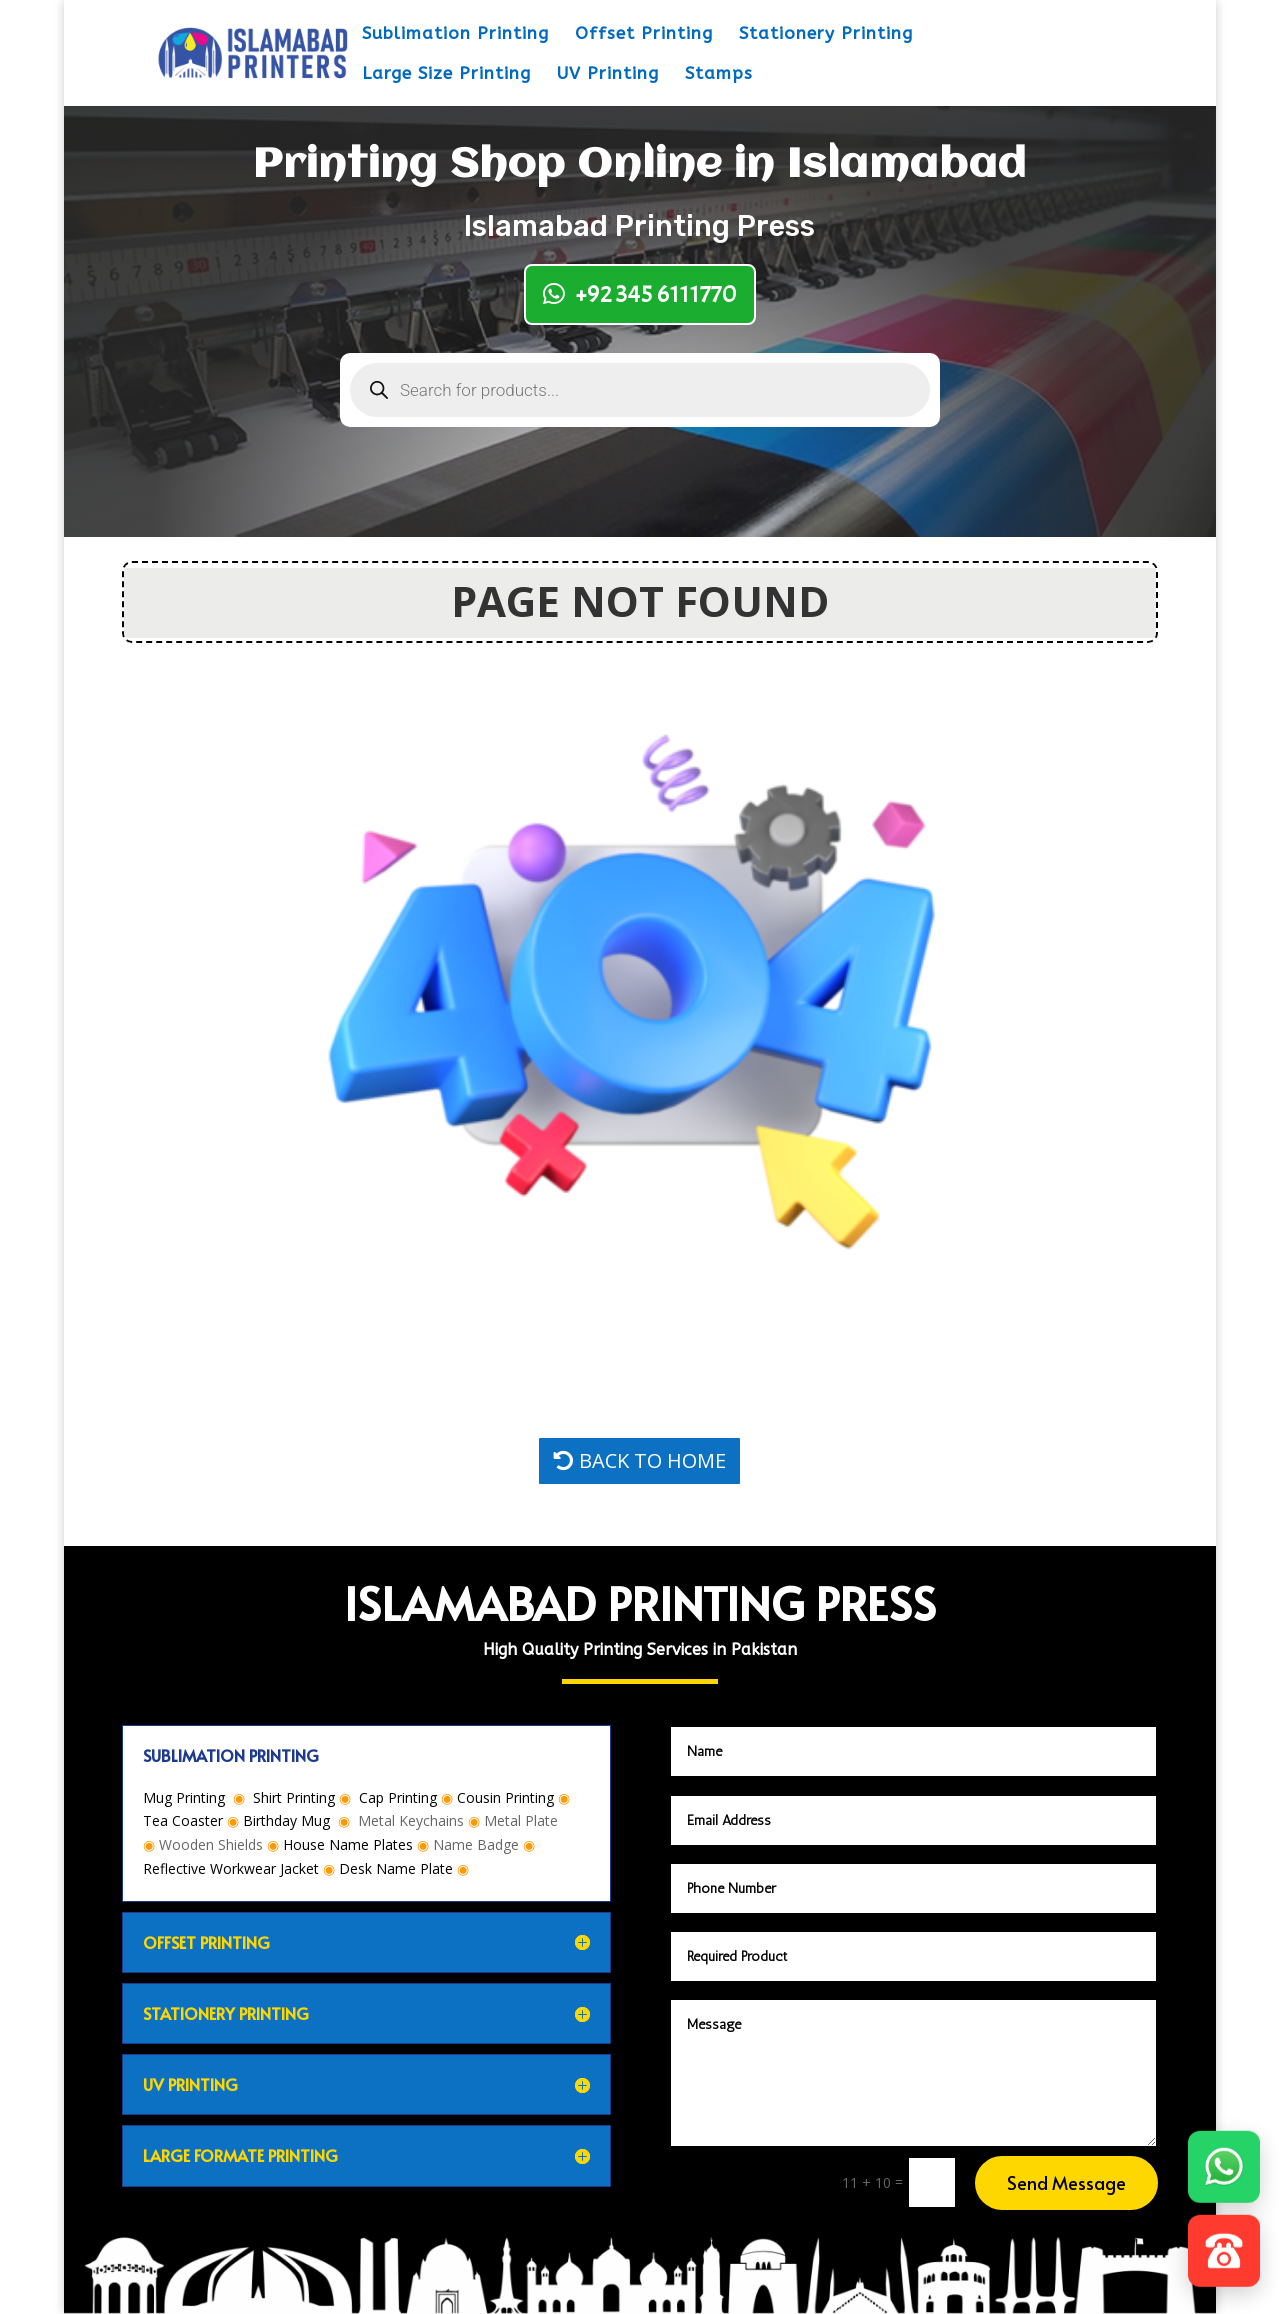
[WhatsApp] (1224, 2166)
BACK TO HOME (652, 1460)
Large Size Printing (446, 74)
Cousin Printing (505, 1797)
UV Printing (608, 74)
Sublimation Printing (455, 34)
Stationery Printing (826, 34)
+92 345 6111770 (656, 294)
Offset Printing (644, 34)
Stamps (719, 74)
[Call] (1224, 2250)
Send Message (1066, 2182)
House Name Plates (348, 1844)
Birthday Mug (286, 1820)
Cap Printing (398, 1797)
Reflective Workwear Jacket (231, 1868)
